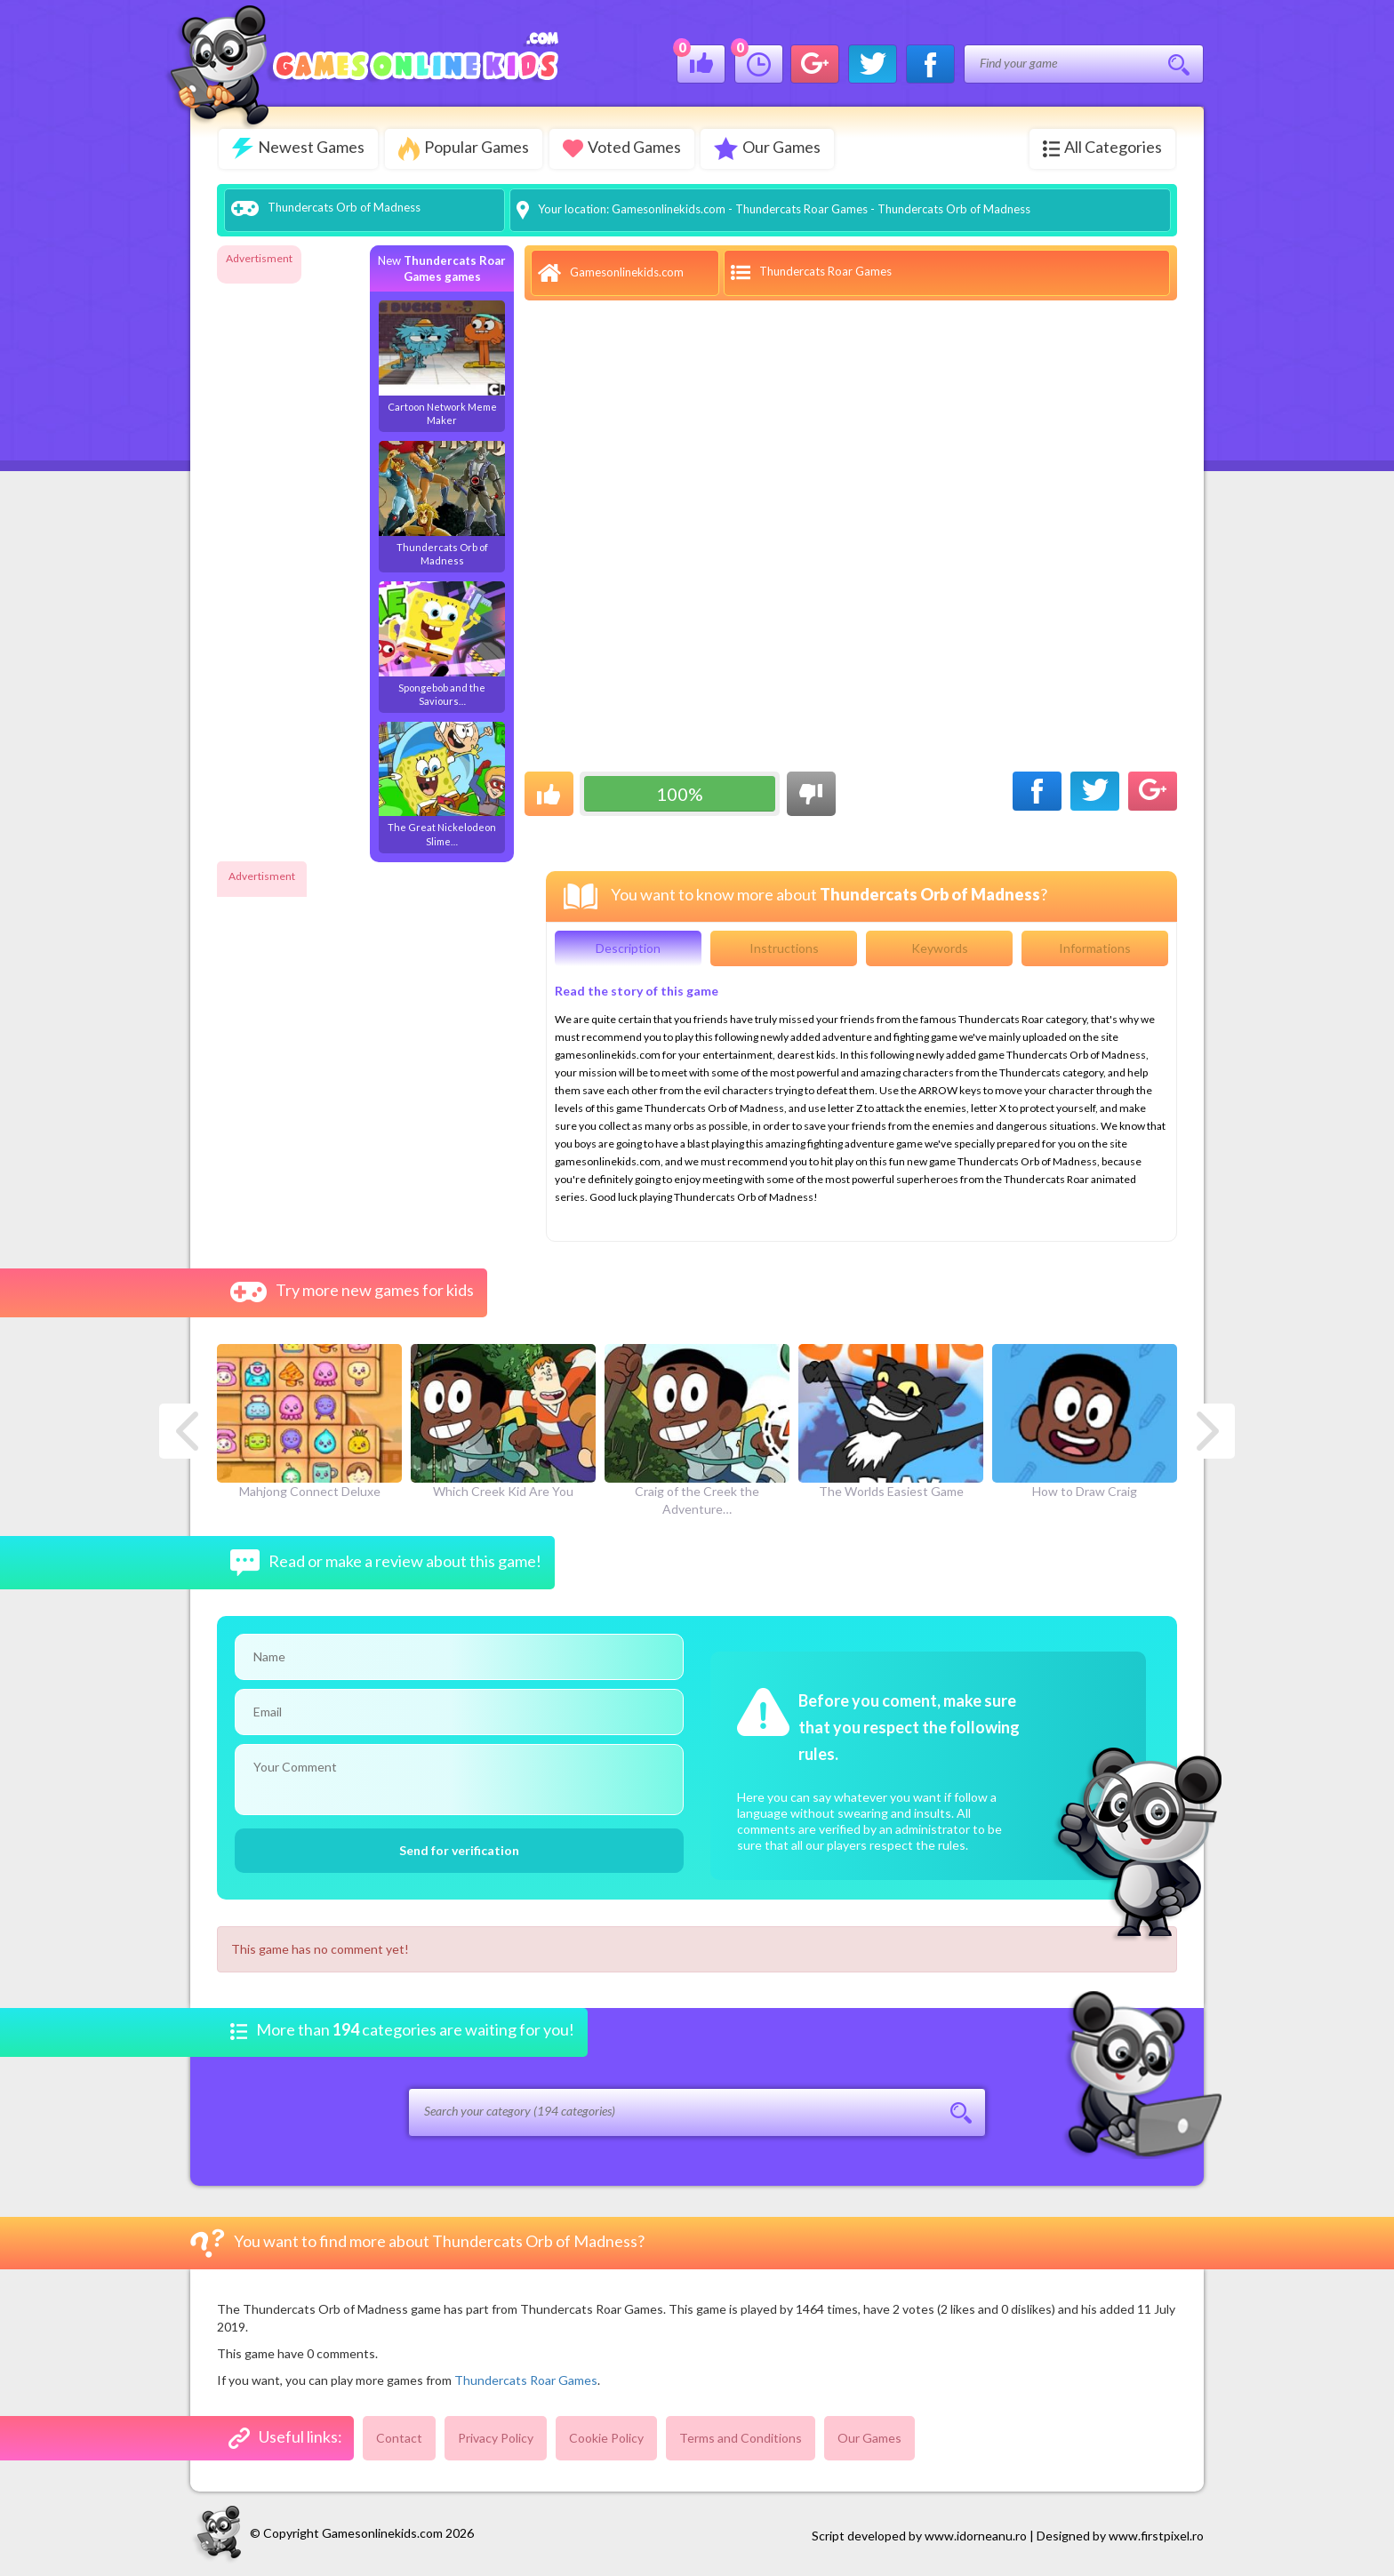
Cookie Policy (606, 2436)
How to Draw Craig (1084, 1419)
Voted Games (625, 147)
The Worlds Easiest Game (890, 1419)
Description (628, 946)
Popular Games (465, 149)
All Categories (1102, 147)
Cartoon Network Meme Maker (442, 361)
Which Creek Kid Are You (503, 1419)
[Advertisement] (288, 537)
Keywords (939, 946)
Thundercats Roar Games (801, 207)
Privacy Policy (495, 2436)
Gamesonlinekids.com (668, 207)
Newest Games (298, 148)
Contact (399, 2436)
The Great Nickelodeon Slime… (442, 782)
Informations (1095, 946)
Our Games (773, 148)
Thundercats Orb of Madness (442, 501)
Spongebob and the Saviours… (442, 642)
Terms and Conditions (740, 2436)
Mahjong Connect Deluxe (309, 1419)
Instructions (784, 946)
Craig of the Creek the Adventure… (697, 1428)
